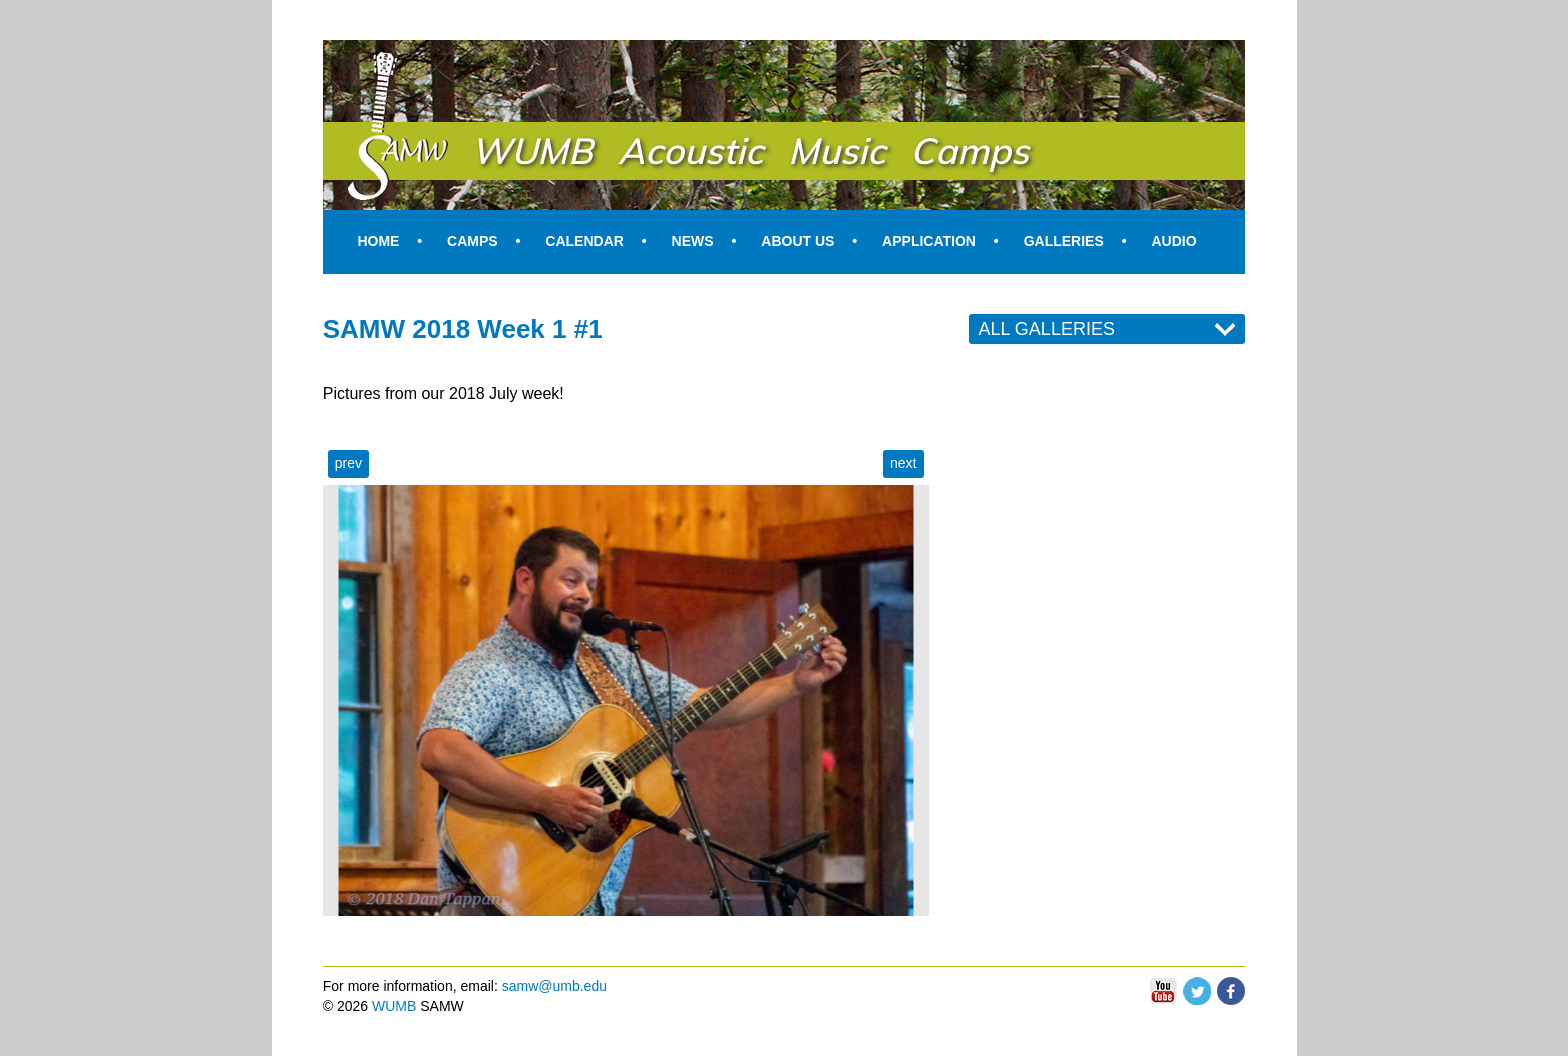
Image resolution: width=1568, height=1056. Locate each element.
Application (929, 241)
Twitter (1197, 986)
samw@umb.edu (554, 986)
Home (378, 241)
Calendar (584, 241)
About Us (797, 241)
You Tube (1163, 991)
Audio (1173, 241)
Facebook (1231, 986)
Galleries (1064, 241)
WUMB (394, 1006)
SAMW (373, 62)
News (693, 241)
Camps (472, 241)
